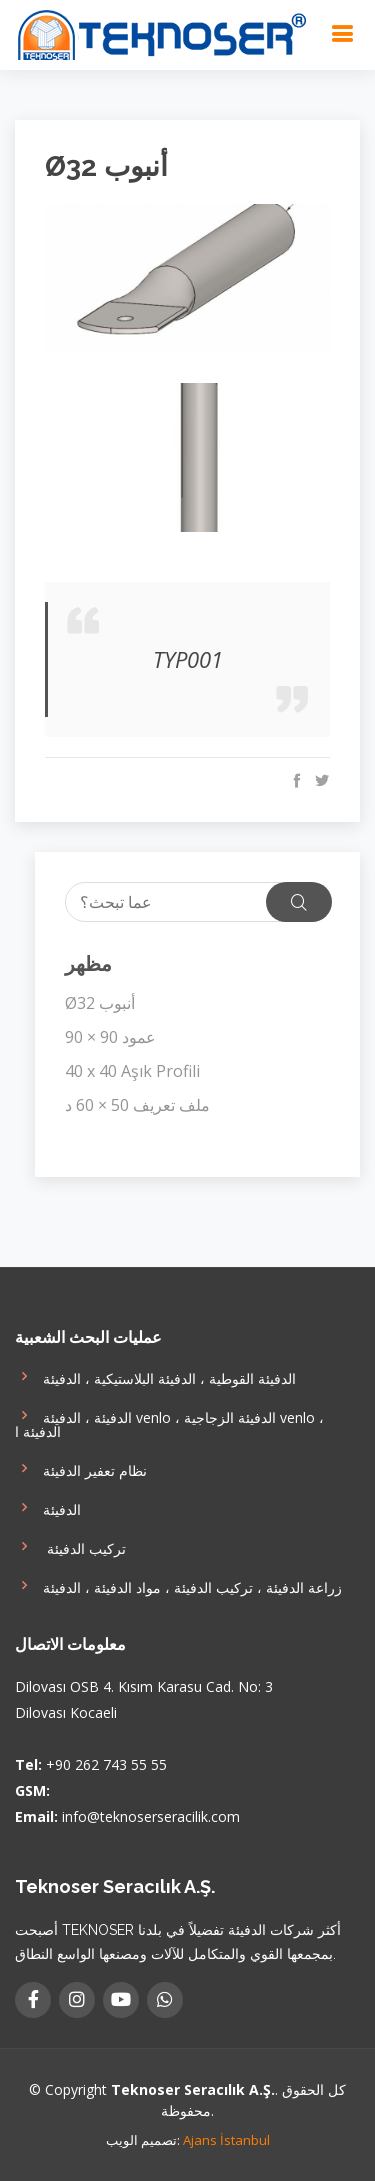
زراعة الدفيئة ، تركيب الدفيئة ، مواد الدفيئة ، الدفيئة (178, 1585)
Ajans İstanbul (226, 2140)
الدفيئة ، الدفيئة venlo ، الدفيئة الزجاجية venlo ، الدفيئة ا (169, 1422)
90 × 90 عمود (110, 1037)
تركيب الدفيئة (70, 1546)
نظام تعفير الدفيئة (81, 1468)
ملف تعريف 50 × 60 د (137, 1105)
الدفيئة (48, 1507)
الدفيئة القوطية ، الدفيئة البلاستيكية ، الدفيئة (155, 1376)
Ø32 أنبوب (100, 1003)
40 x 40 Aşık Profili (132, 1071)
